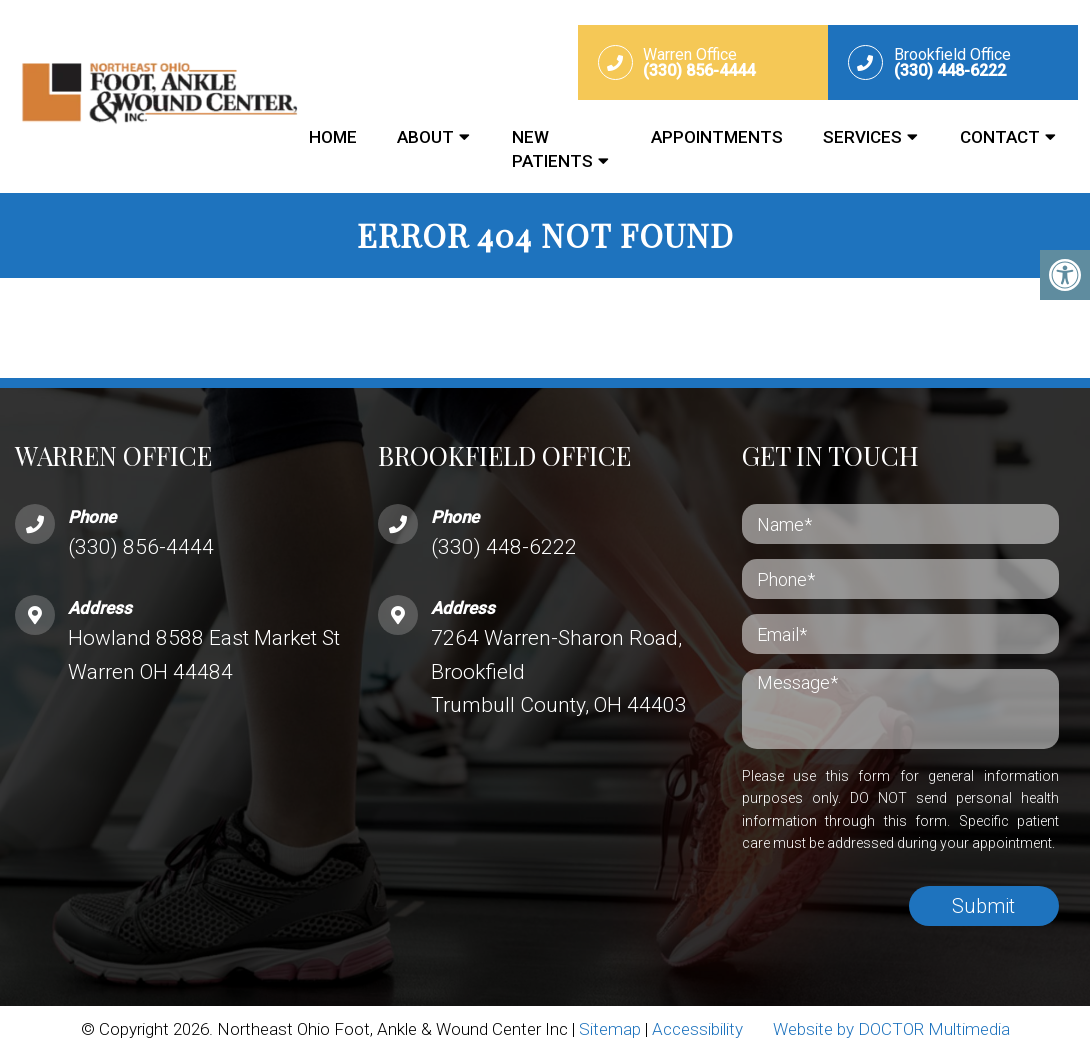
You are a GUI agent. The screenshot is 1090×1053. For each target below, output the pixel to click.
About (425, 137)
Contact (1000, 137)
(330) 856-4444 (141, 547)
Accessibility (697, 1029)
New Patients (552, 149)
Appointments (717, 137)
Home (333, 137)
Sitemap (610, 1029)
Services (862, 137)
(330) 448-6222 (504, 547)
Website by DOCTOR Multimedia (891, 1029)
